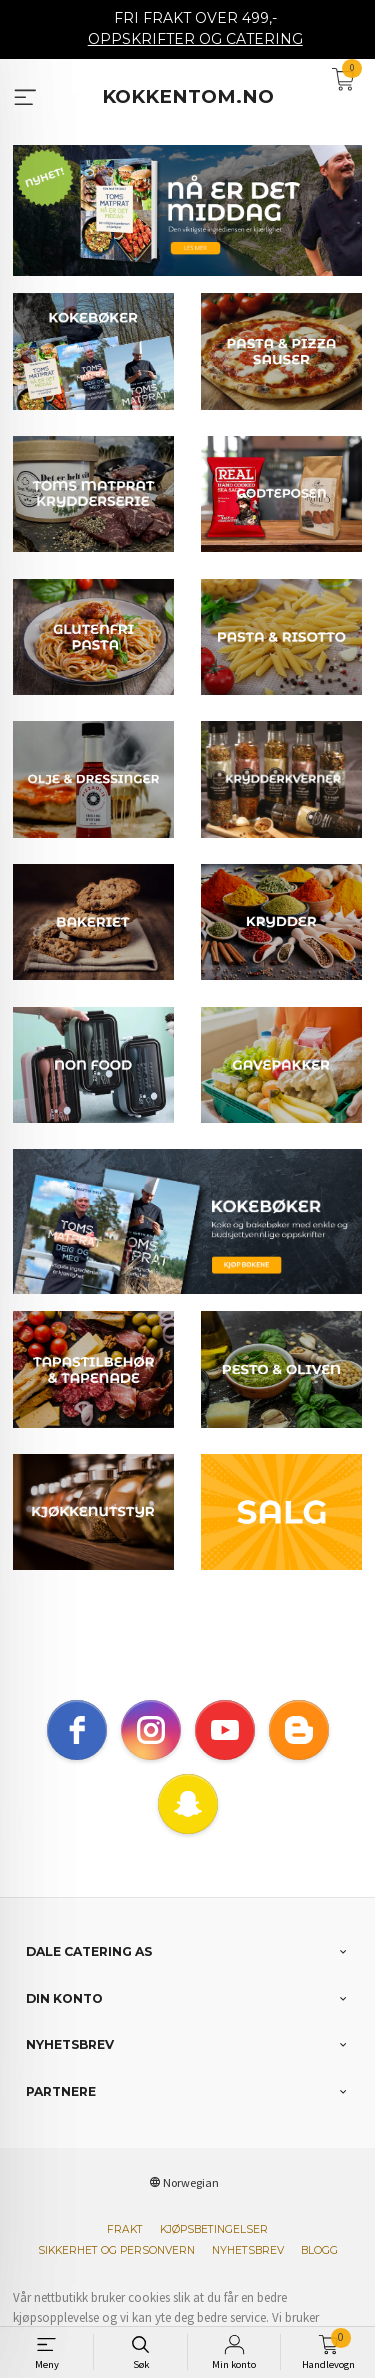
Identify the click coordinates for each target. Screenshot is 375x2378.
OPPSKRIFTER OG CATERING (195, 39)
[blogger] (299, 1751)
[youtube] (225, 1751)
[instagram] (151, 1751)
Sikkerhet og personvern (116, 2271)
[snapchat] (188, 1825)
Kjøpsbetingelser (214, 2250)
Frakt (125, 2250)
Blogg (319, 2271)
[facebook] (77, 1751)
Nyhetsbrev (248, 2271)
